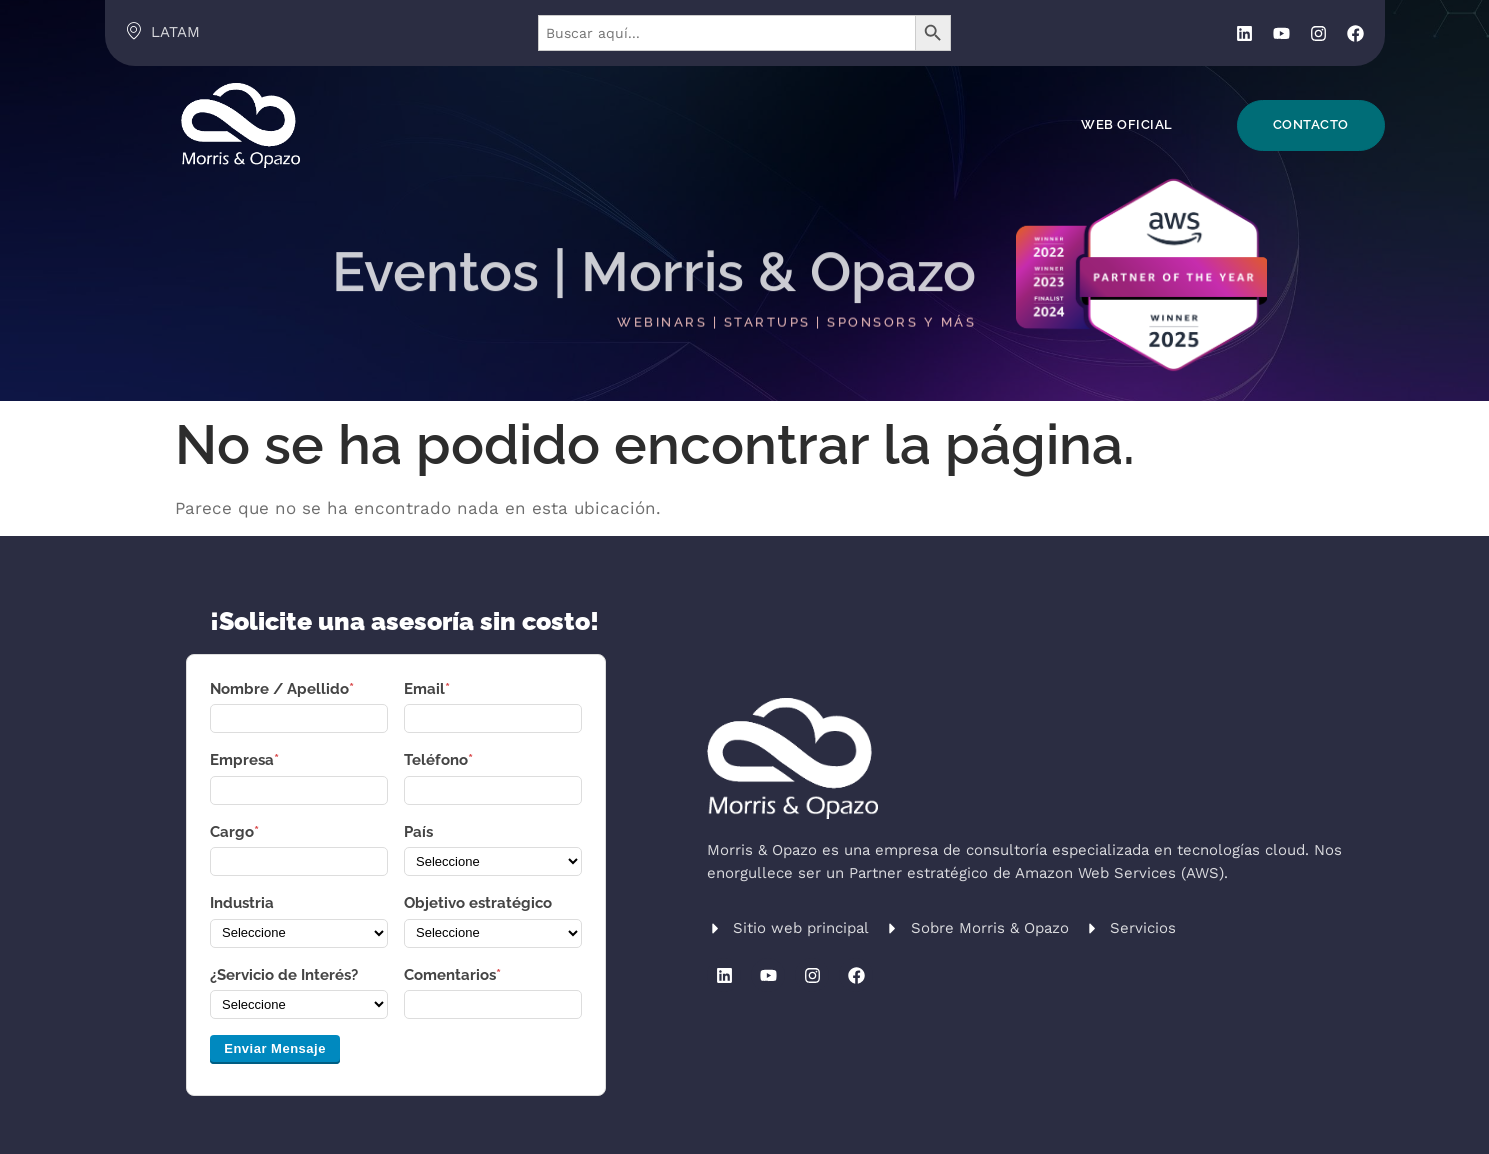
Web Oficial (1127, 124)
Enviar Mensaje (275, 1048)
